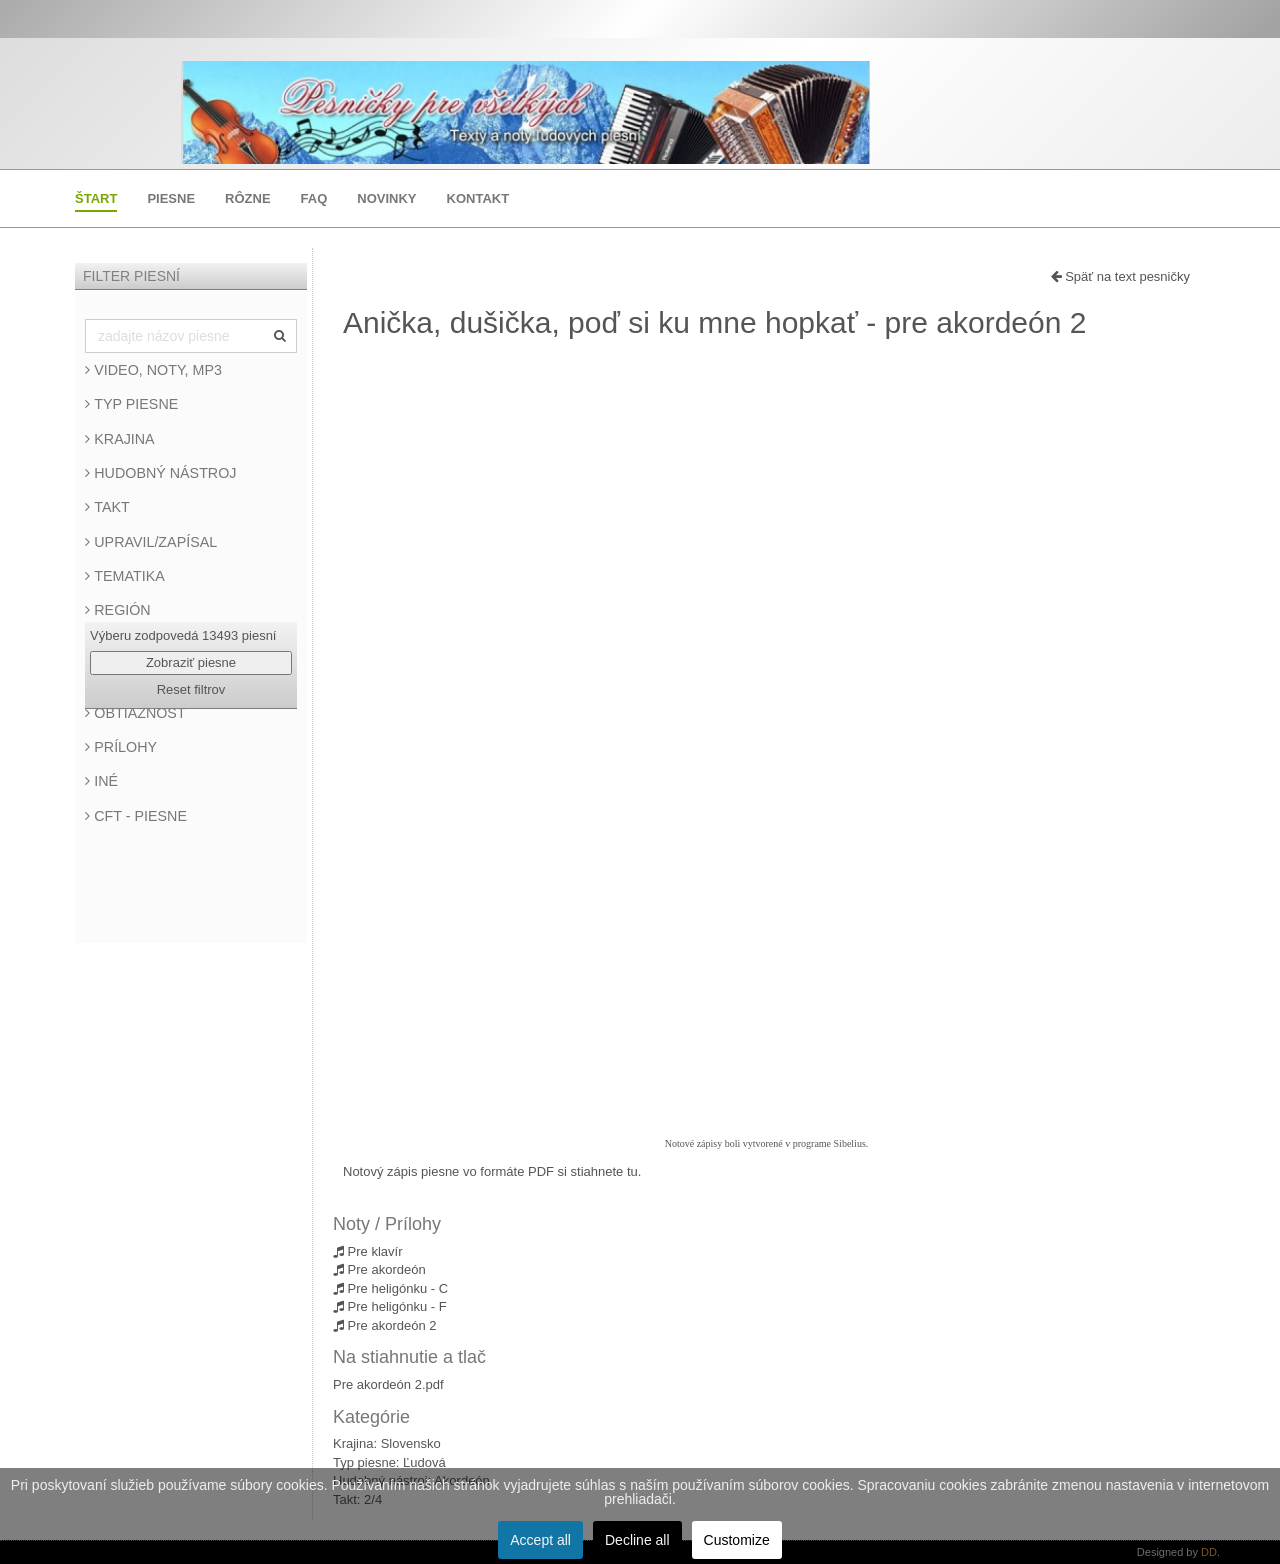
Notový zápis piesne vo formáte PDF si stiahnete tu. (492, 1171)
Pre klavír (368, 1251)
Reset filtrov (191, 689)
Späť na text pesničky (1120, 276)
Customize (737, 1540)
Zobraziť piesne (191, 662)
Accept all (540, 1540)
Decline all (637, 1540)
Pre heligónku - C (390, 1288)
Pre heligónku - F (390, 1306)
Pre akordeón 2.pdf (388, 1384)
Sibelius (850, 1143)
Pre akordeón (379, 1269)
